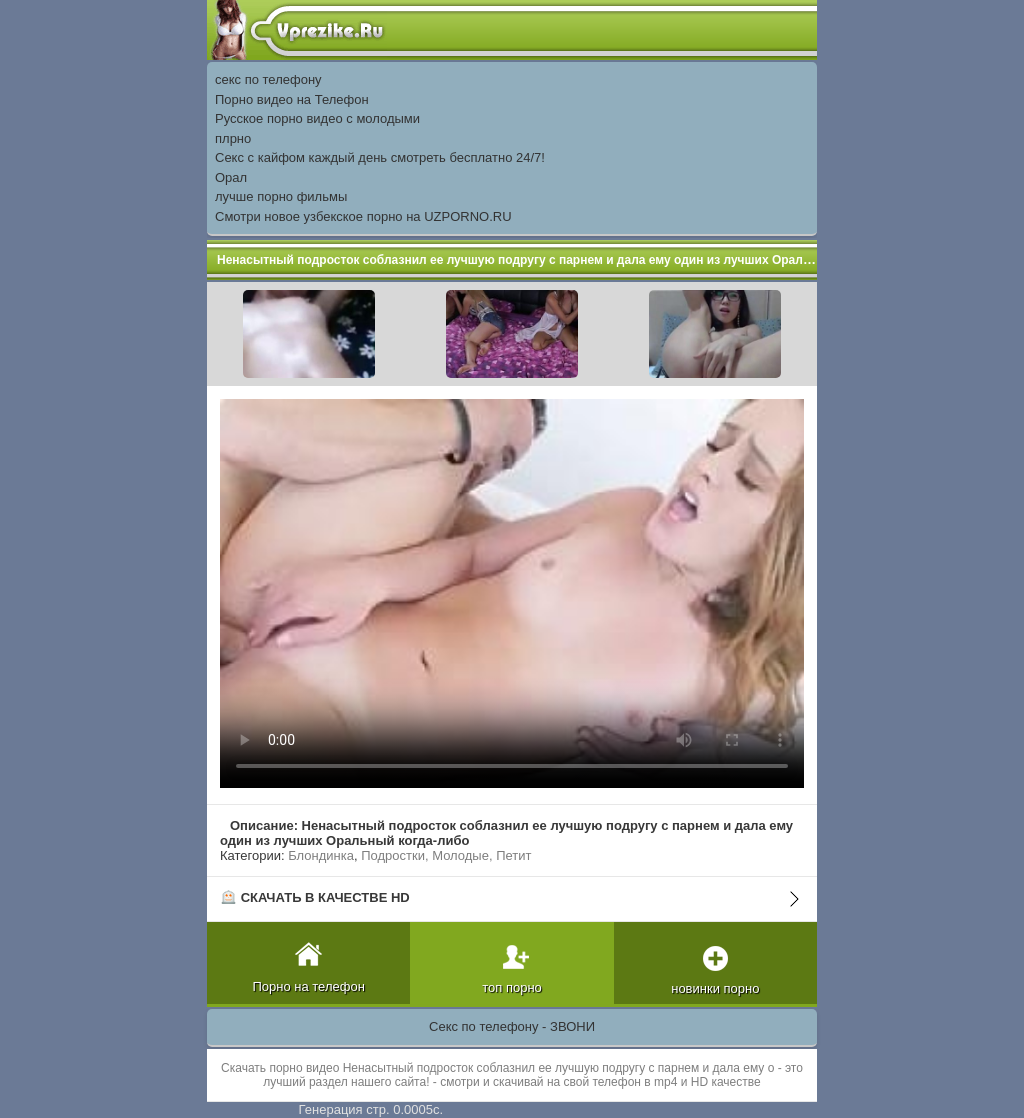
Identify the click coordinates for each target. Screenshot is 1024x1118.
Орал (231, 177)
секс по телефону (268, 79)
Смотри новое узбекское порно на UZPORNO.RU (363, 216)
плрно (233, 138)
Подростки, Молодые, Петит (446, 855)
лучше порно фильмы (281, 196)
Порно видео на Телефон (292, 99)
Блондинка (321, 855)
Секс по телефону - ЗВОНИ (512, 1026)
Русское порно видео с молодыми (317, 118)
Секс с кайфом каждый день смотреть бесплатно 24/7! (380, 157)
